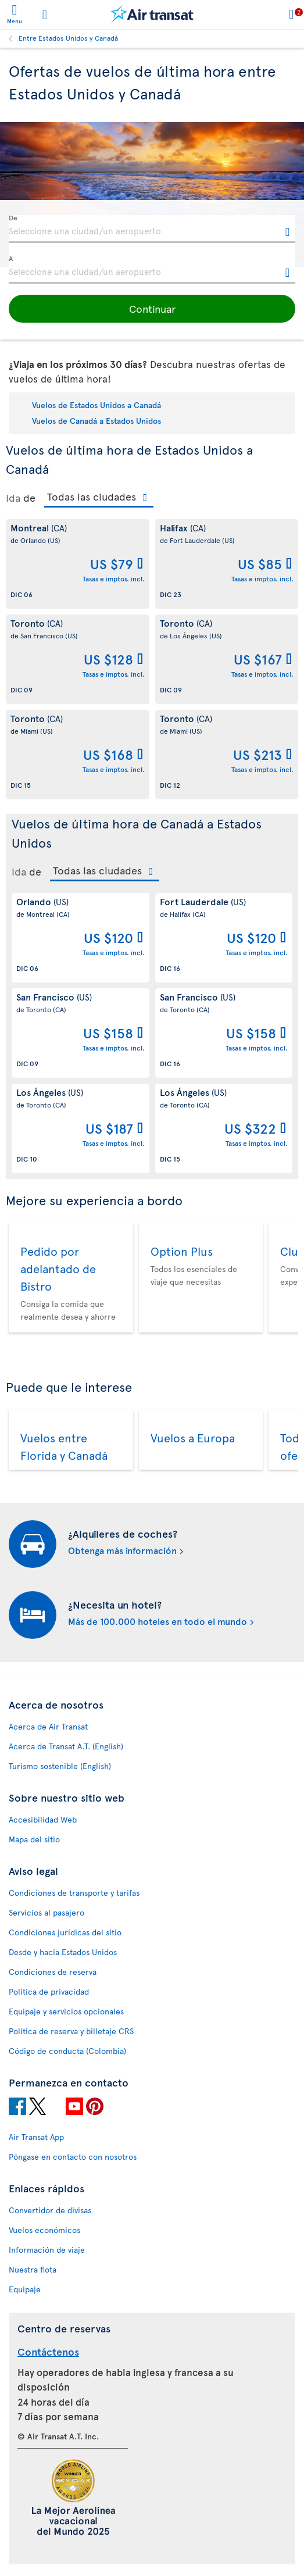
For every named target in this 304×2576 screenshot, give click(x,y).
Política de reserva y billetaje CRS (71, 2030)
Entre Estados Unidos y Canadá (68, 37)
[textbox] (152, 229)
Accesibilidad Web (43, 1819)
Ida (13, 498)
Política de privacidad (49, 1991)
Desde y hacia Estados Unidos (63, 1951)
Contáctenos (48, 2351)
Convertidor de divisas (50, 2210)
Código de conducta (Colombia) (67, 2050)
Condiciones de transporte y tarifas (74, 1892)
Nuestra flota (32, 2269)
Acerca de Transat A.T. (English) (66, 1746)
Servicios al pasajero (46, 1912)
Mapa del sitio (34, 1839)
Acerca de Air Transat (48, 1726)
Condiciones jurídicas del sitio (65, 1932)
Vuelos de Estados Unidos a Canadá (96, 404)
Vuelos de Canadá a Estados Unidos (96, 420)
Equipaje (25, 2289)
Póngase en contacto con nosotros (73, 2156)
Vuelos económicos (44, 2229)
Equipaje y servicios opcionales (66, 2011)
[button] (152, 309)
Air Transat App (36, 2136)
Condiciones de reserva (52, 1971)
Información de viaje (47, 2249)
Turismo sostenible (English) (60, 1765)
